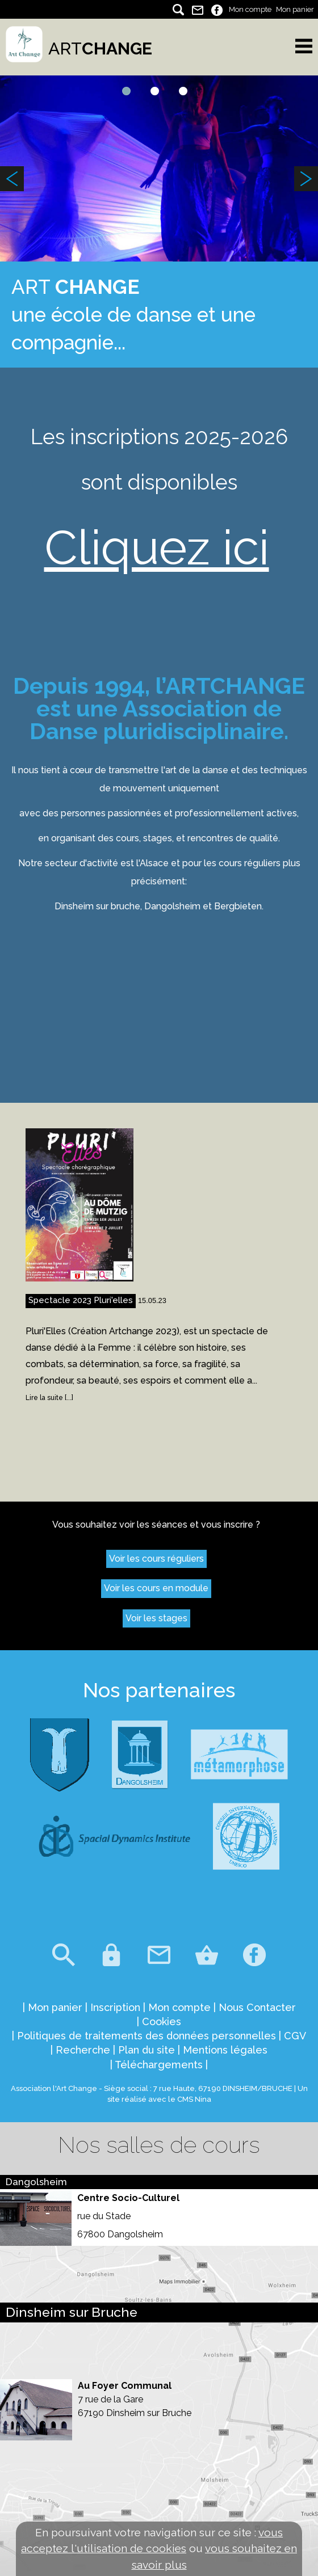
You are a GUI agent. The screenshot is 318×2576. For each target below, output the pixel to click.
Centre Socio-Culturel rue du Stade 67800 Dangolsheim (128, 2216)
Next (306, 178)
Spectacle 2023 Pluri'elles (80, 1300)
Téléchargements (159, 2065)
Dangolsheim (36, 2181)
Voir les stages (156, 1618)
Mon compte (250, 9)
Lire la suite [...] (49, 1398)
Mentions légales (225, 2050)
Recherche (83, 2050)
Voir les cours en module (156, 1588)
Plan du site (146, 2050)
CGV (295, 2036)
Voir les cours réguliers (156, 1558)
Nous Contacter (257, 2007)
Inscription (115, 2007)
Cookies (161, 2021)
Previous (12, 178)
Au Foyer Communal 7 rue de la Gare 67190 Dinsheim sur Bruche (134, 2399)
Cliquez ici (156, 547)
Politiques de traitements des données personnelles (146, 2036)
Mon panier (295, 9)
